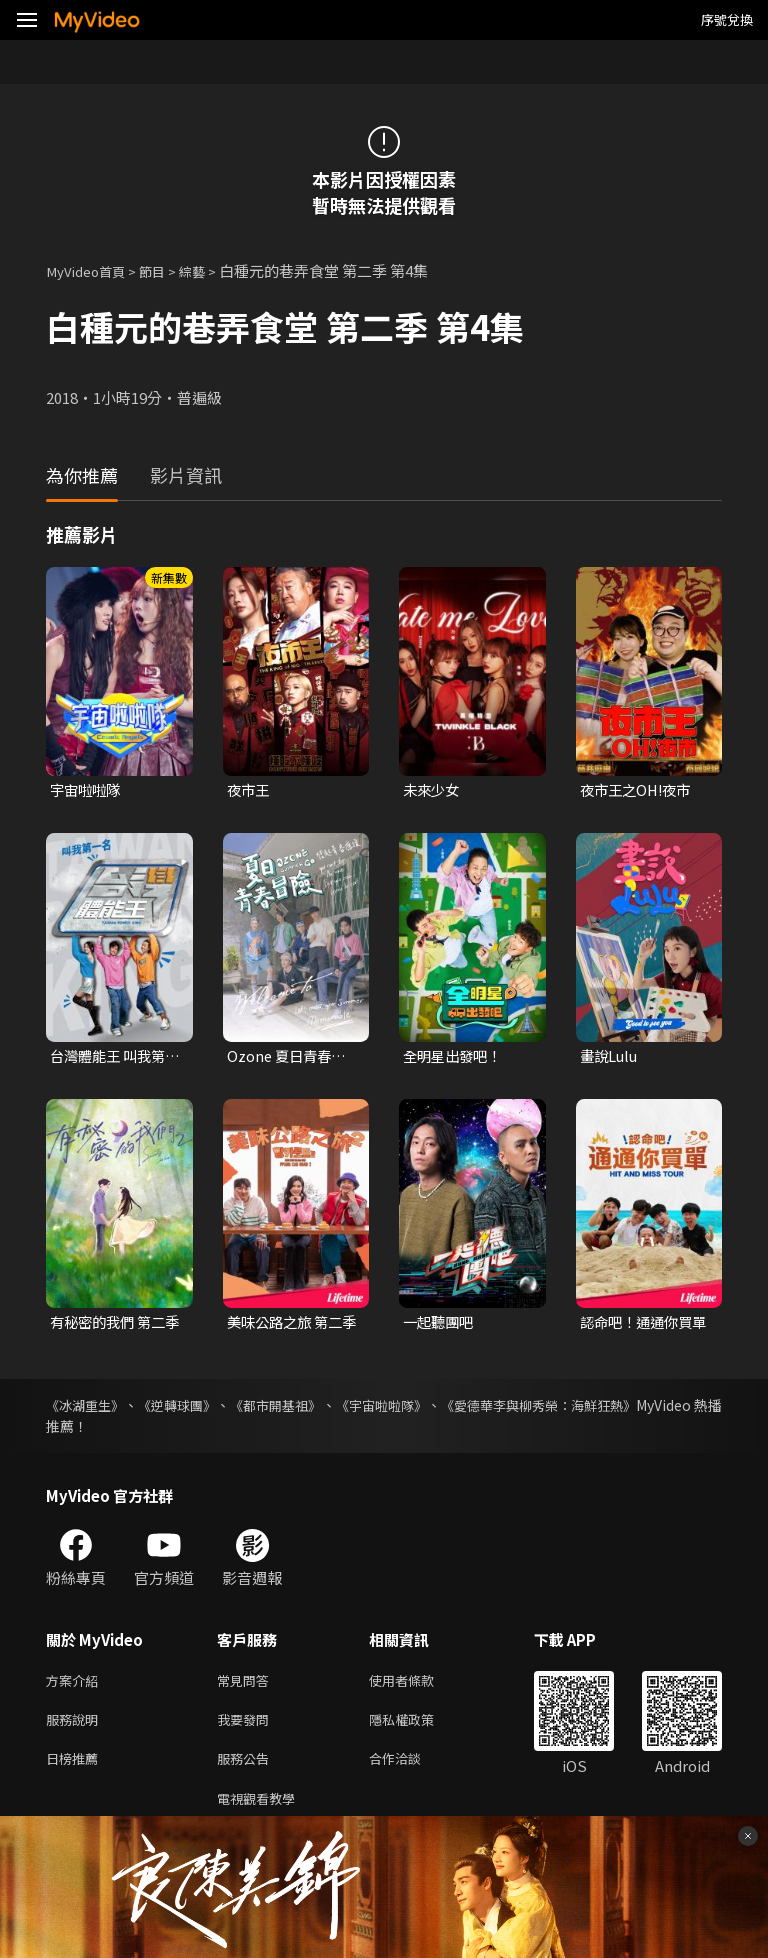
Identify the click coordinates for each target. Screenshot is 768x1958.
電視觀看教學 (262, 1811)
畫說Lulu (610, 1058)
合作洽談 (411, 1769)
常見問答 (247, 1685)
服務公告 (247, 1769)
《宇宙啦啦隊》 (438, 1409)
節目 (166, 270)
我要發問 (247, 1727)
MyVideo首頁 (91, 270)
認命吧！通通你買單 (640, 1326)
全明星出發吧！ (455, 1058)
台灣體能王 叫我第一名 (111, 1059)
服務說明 (76, 1727)
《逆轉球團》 (198, 1409)
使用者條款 (418, 1685)
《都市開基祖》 (314, 1409)
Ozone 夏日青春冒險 (289, 1059)
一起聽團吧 (440, 1325)
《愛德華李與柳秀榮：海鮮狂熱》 (617, 1409)
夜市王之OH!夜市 (639, 790)
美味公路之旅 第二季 (288, 1326)
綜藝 (210, 270)
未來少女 (433, 790)
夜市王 (249, 790)
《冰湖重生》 (88, 1409)
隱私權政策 (418, 1727)
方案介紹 (76, 1685)
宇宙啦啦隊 (87, 790)
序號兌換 (727, 19)
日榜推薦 (76, 1769)
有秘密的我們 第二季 (111, 1326)
